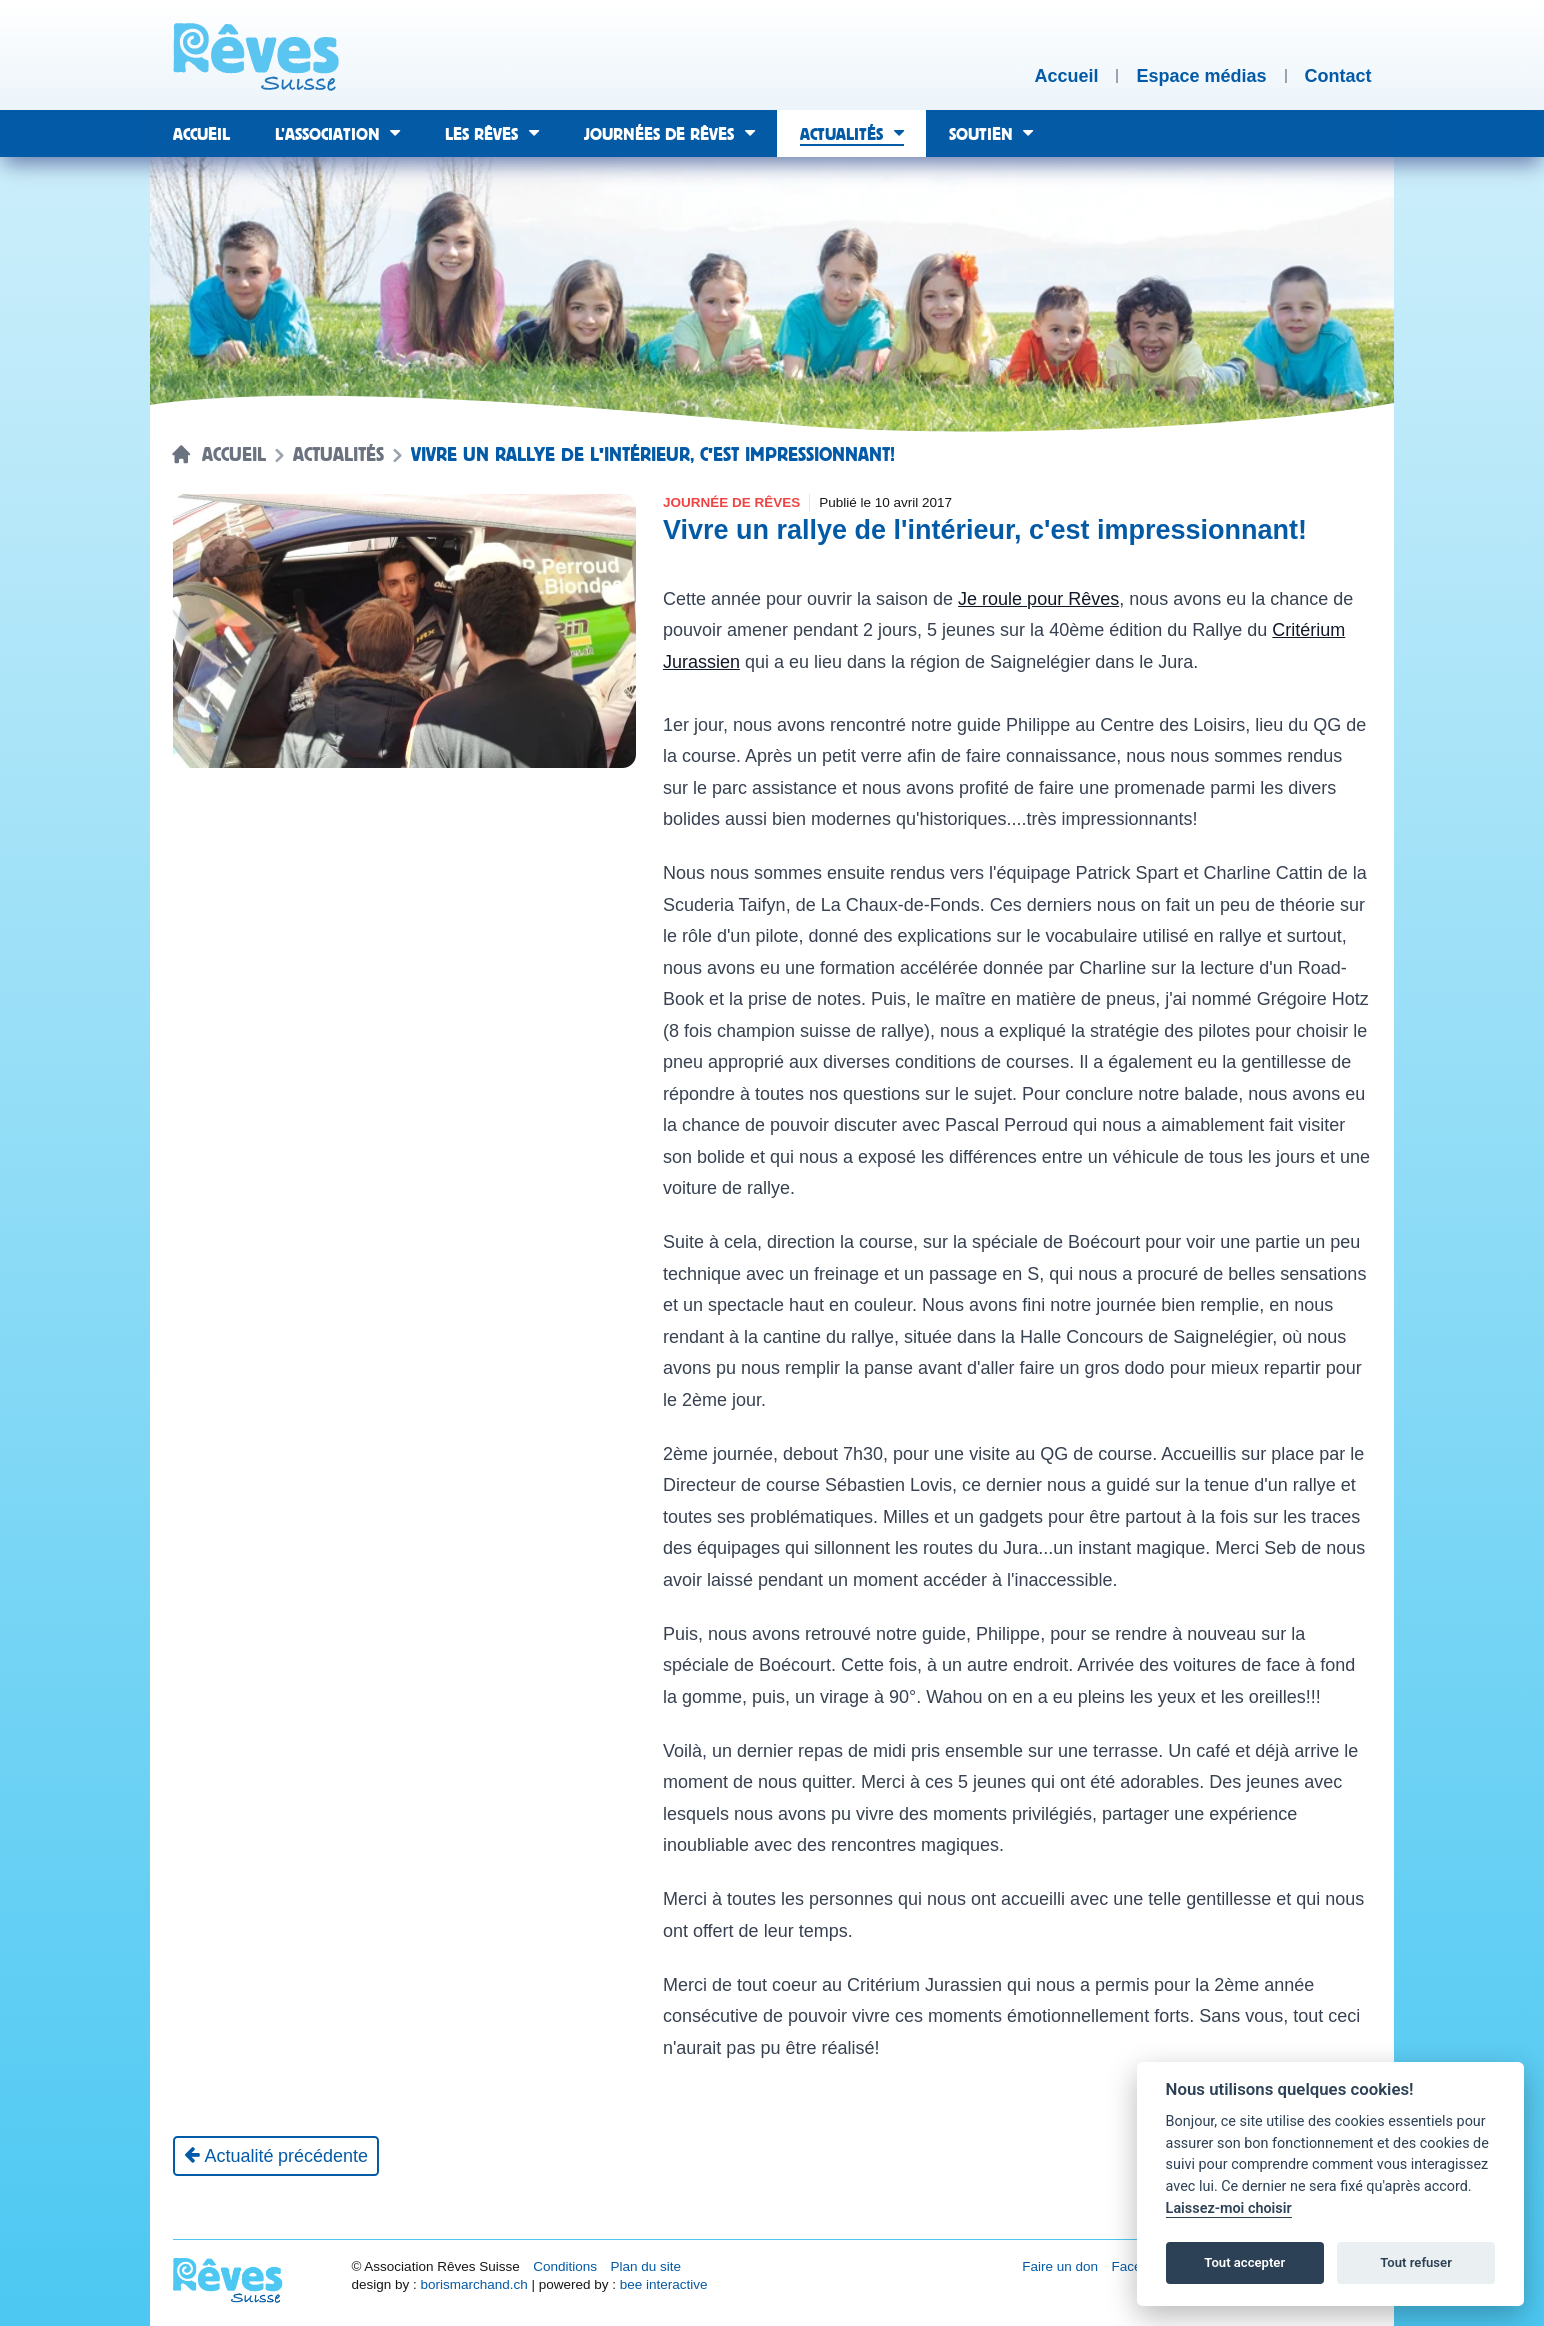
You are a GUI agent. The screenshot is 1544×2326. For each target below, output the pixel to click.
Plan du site (645, 2266)
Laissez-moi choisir (1229, 2208)
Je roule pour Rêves (1038, 599)
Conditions (565, 2266)
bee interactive (664, 2284)
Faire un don (1060, 2266)
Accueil (234, 455)
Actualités (338, 455)
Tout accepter (1244, 2262)
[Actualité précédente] (276, 2156)
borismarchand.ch (473, 2284)
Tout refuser (1416, 2262)
